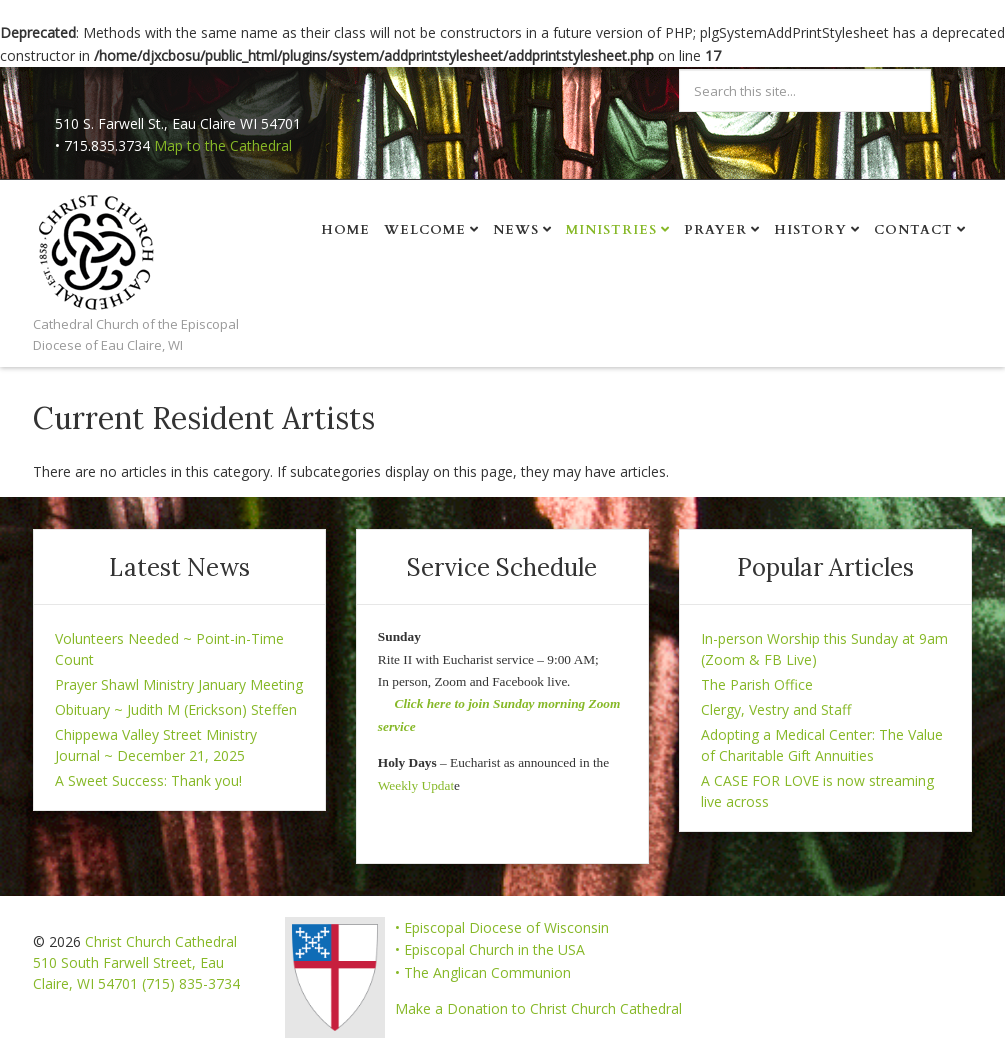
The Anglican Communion (487, 972)
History (810, 230)
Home (345, 230)
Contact (913, 230)
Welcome (425, 230)
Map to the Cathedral (223, 145)
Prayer (715, 230)
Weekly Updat (416, 785)
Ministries (611, 230)
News (516, 230)
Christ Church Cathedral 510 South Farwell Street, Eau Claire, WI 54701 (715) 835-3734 (136, 962)
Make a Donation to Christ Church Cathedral (538, 1008)
